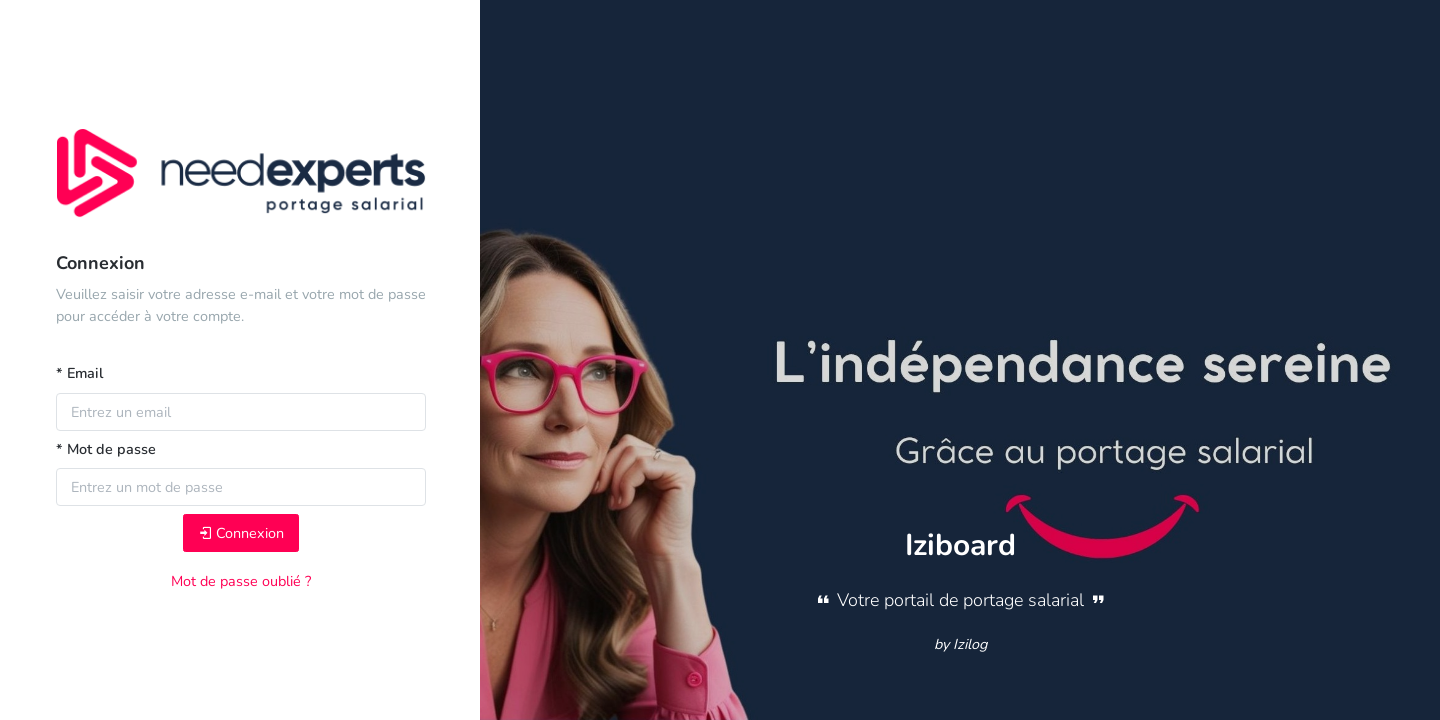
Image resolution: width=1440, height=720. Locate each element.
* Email (79, 373)
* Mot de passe (106, 449)
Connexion (241, 533)
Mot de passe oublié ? (241, 581)
